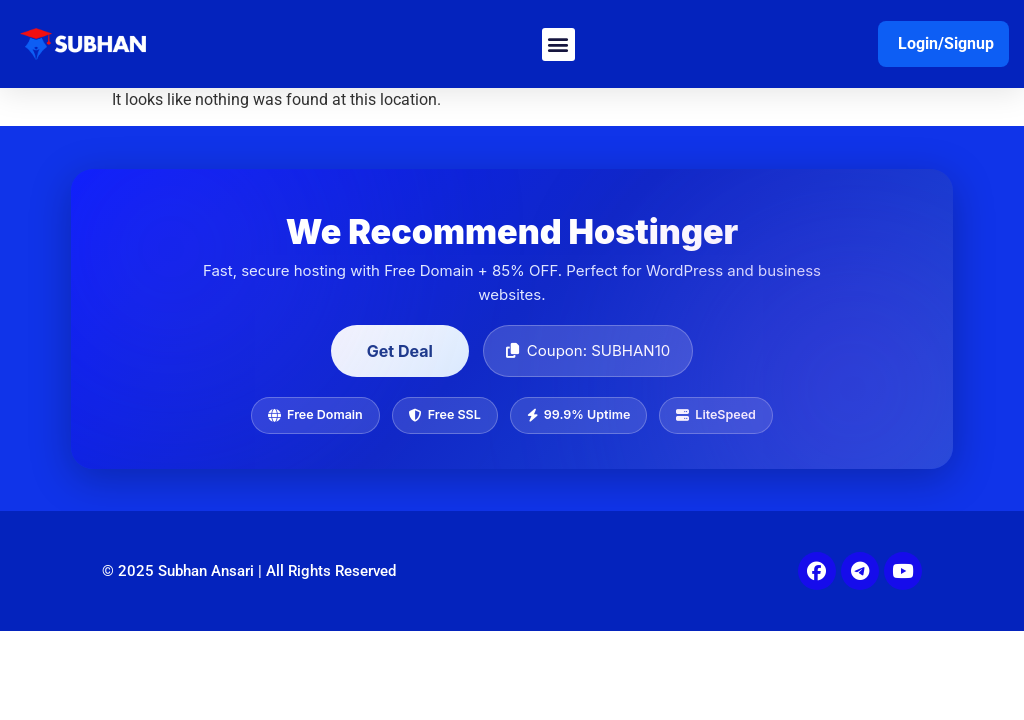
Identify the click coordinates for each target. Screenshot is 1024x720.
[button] (558, 44)
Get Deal (400, 351)
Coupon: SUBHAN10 (588, 350)
